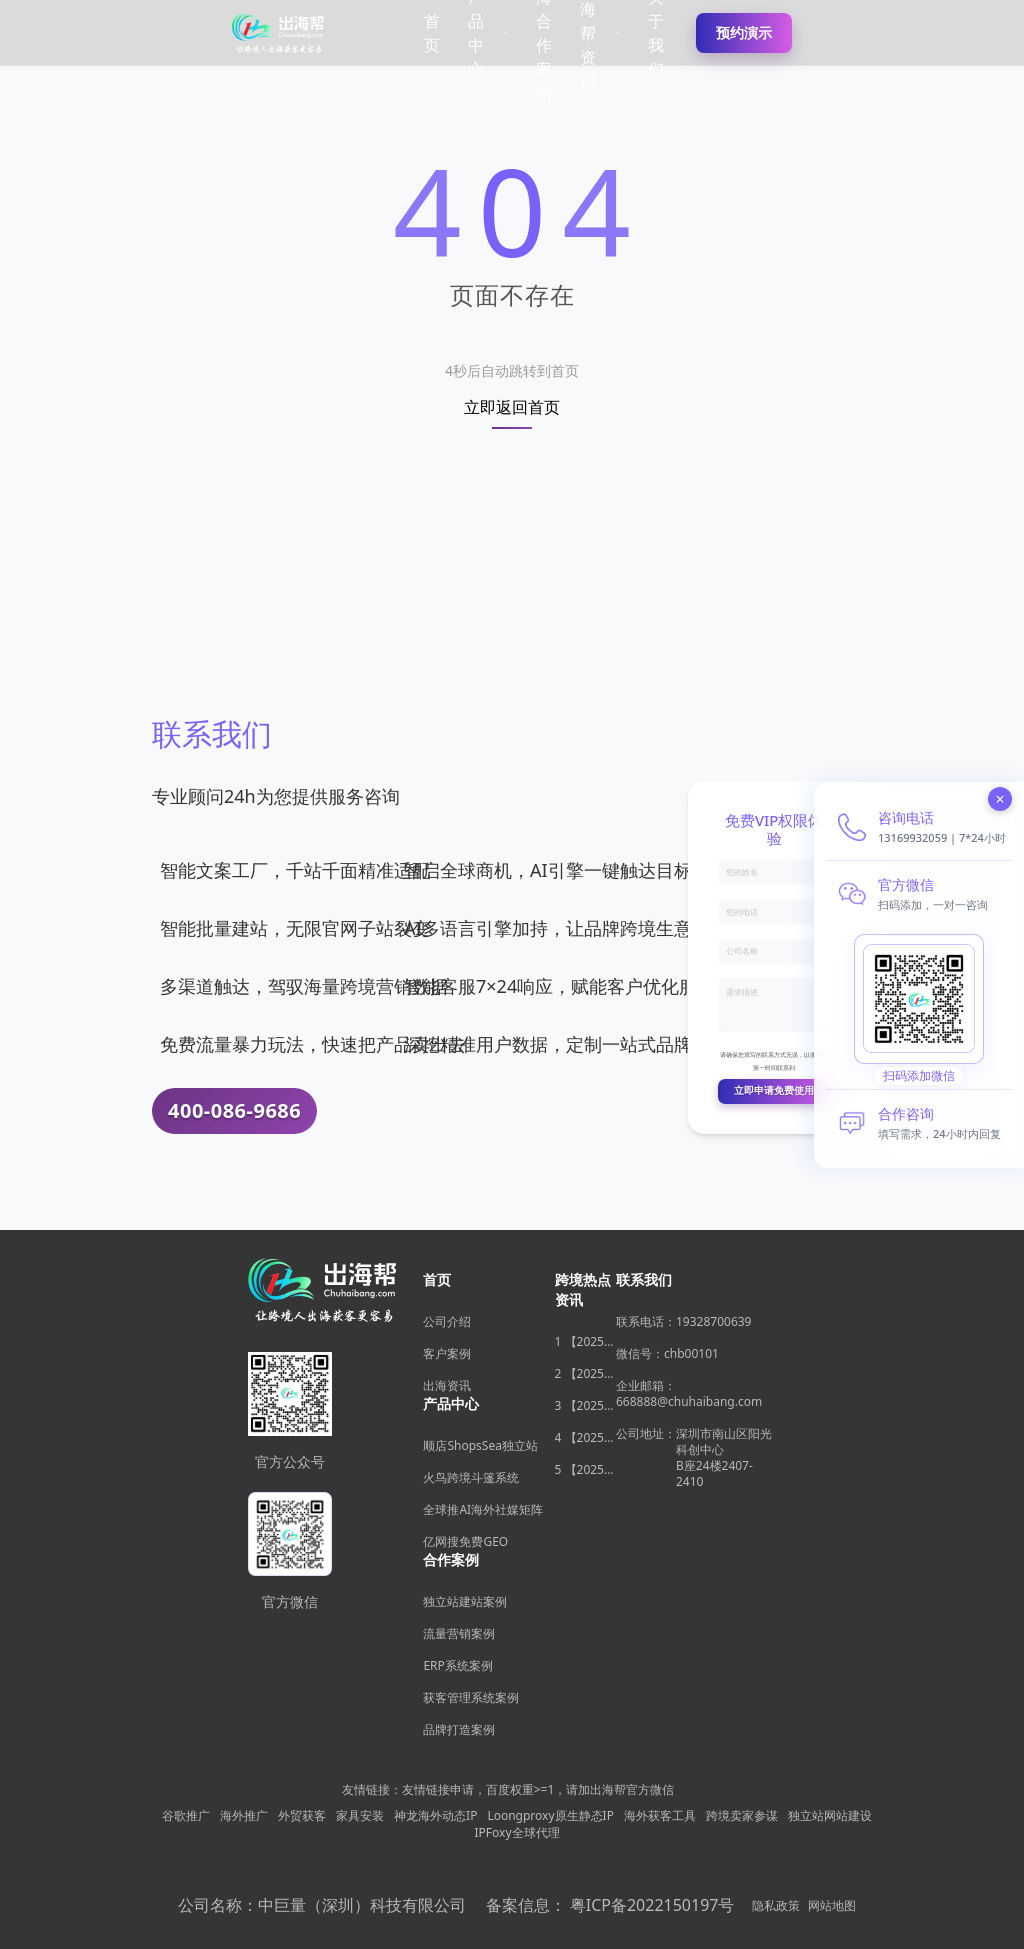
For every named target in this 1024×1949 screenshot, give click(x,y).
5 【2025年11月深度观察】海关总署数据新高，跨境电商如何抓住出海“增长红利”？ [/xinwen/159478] (585, 1470)
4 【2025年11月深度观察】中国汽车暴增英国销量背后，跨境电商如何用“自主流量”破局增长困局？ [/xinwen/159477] (585, 1438)
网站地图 (832, 1906)
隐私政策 (776, 1906)
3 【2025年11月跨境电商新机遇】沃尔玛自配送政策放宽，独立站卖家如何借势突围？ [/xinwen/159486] (585, 1406)
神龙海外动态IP (435, 1816)
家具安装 (360, 1816)
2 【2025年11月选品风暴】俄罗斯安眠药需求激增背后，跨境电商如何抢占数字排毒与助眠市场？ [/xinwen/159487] (585, 1374)
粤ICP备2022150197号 (652, 1905)
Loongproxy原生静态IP (550, 1816)
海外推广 (244, 1816)
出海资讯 (447, 1385)
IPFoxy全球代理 (516, 1833)
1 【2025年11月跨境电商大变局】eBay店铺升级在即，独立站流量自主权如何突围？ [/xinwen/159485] (585, 1342)
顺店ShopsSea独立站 (480, 1445)
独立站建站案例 (465, 1601)
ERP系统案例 (457, 1665)
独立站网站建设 (830, 1816)
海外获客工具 (660, 1816)
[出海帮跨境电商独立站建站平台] (279, 33)
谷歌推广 (186, 1816)
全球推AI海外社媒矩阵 (483, 1509)
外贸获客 (302, 1816)
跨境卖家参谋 (742, 1816)
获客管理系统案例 (471, 1697)
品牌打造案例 (459, 1729)
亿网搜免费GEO (465, 1541)
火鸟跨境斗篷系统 (471, 1477)
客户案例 (447, 1353)
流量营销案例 (459, 1633)
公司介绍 (447, 1321)
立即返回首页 (512, 408)
